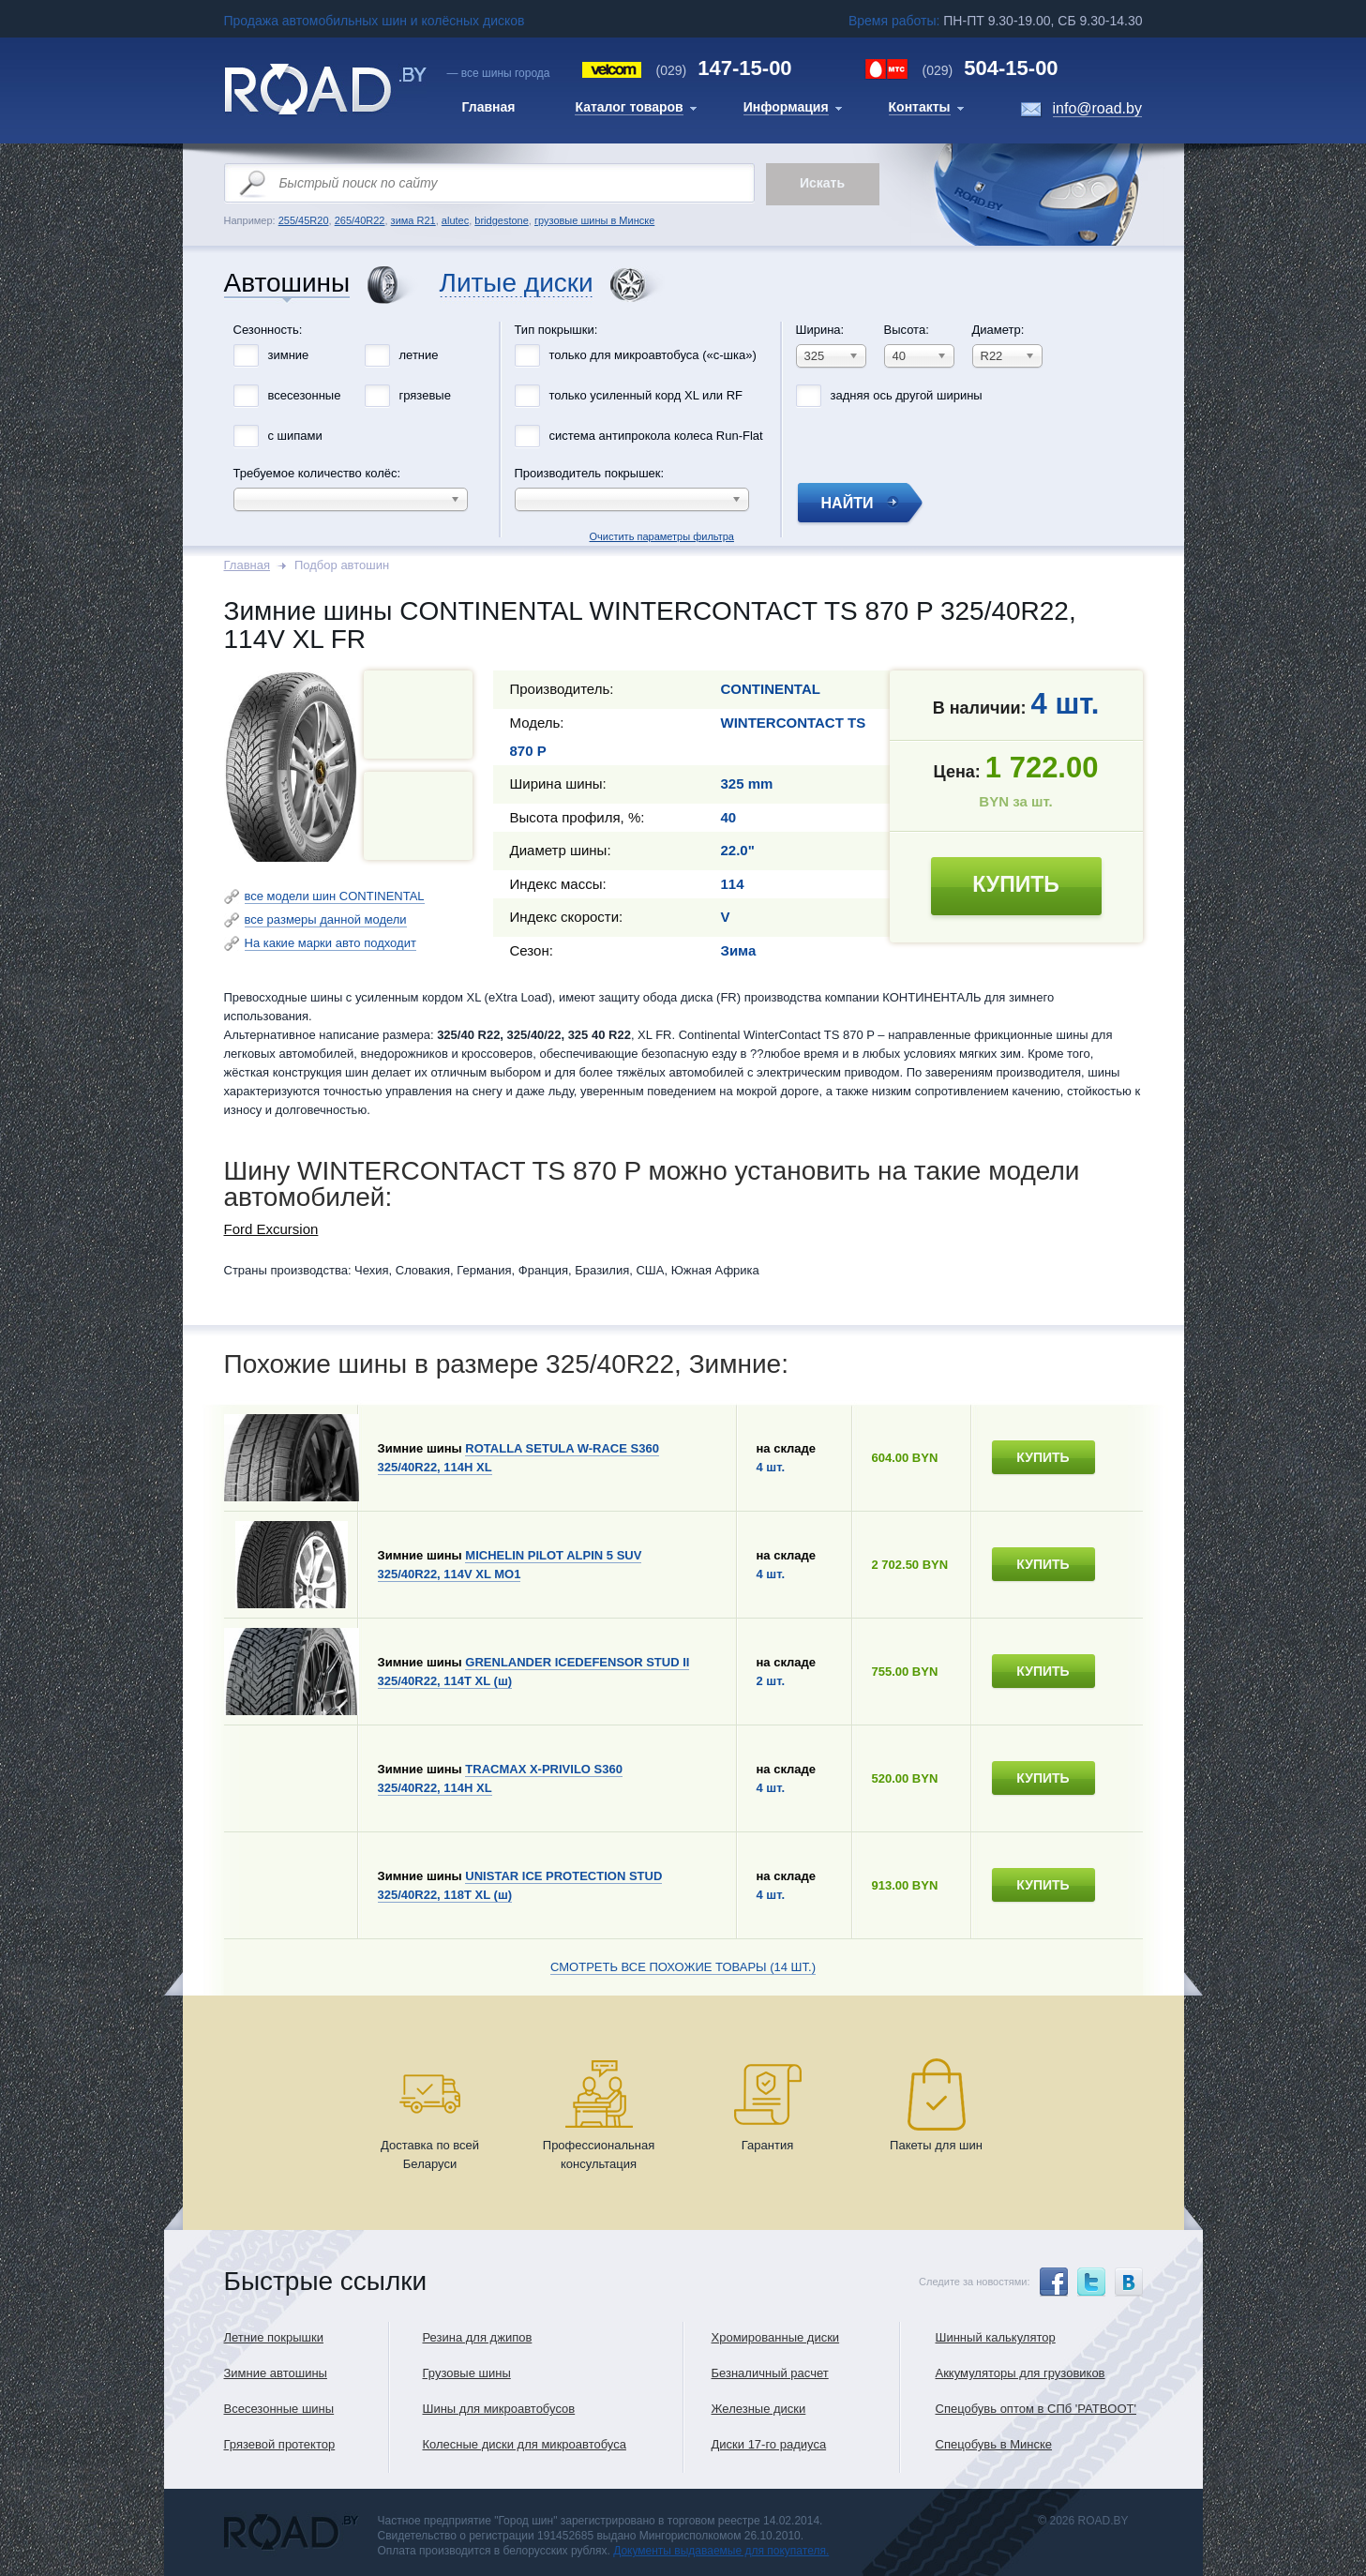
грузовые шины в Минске (594, 220)
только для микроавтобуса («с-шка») (653, 355)
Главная (247, 565)
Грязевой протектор (280, 2444)
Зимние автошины (275, 2373)
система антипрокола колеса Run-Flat (656, 436)
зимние (288, 355)
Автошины (287, 283)
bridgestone (501, 220)
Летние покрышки (273, 2337)
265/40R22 (360, 220)
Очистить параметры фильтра (683, 317)
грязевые (425, 395)
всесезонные (304, 395)
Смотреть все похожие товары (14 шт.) (683, 1967)
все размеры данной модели (326, 919)
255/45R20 (303, 220)
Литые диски (516, 283)
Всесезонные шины (279, 2409)
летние (419, 355)
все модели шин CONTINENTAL (335, 896)
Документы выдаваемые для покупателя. (721, 2550)
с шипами (295, 436)
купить (1015, 884)
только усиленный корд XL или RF (646, 395)
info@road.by (1097, 108)
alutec (455, 220)
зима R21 (413, 220)
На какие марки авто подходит (330, 943)
